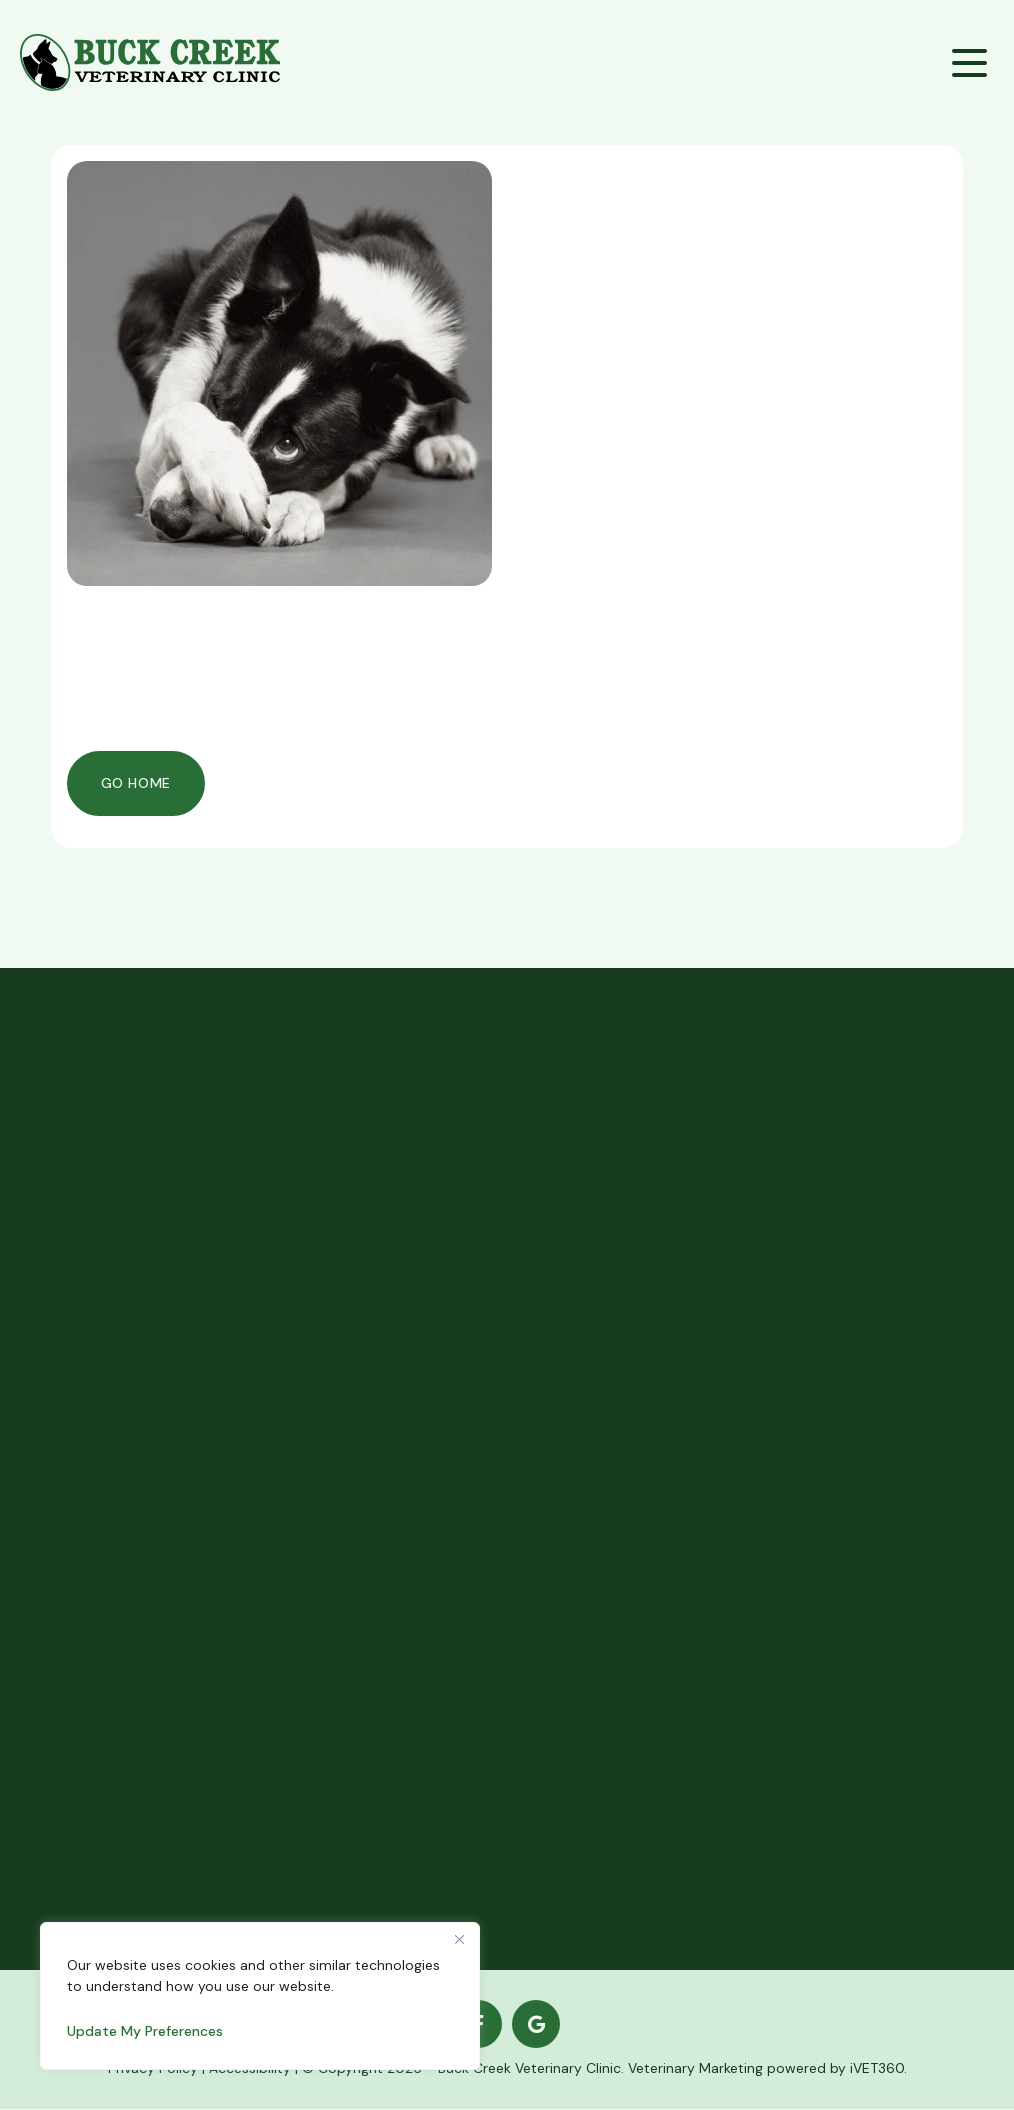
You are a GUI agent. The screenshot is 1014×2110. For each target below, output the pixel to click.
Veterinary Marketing (695, 2069)
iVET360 (877, 2069)
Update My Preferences (145, 2031)
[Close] (459, 1939)
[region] (260, 1996)
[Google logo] (536, 2025)
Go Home (136, 783)
